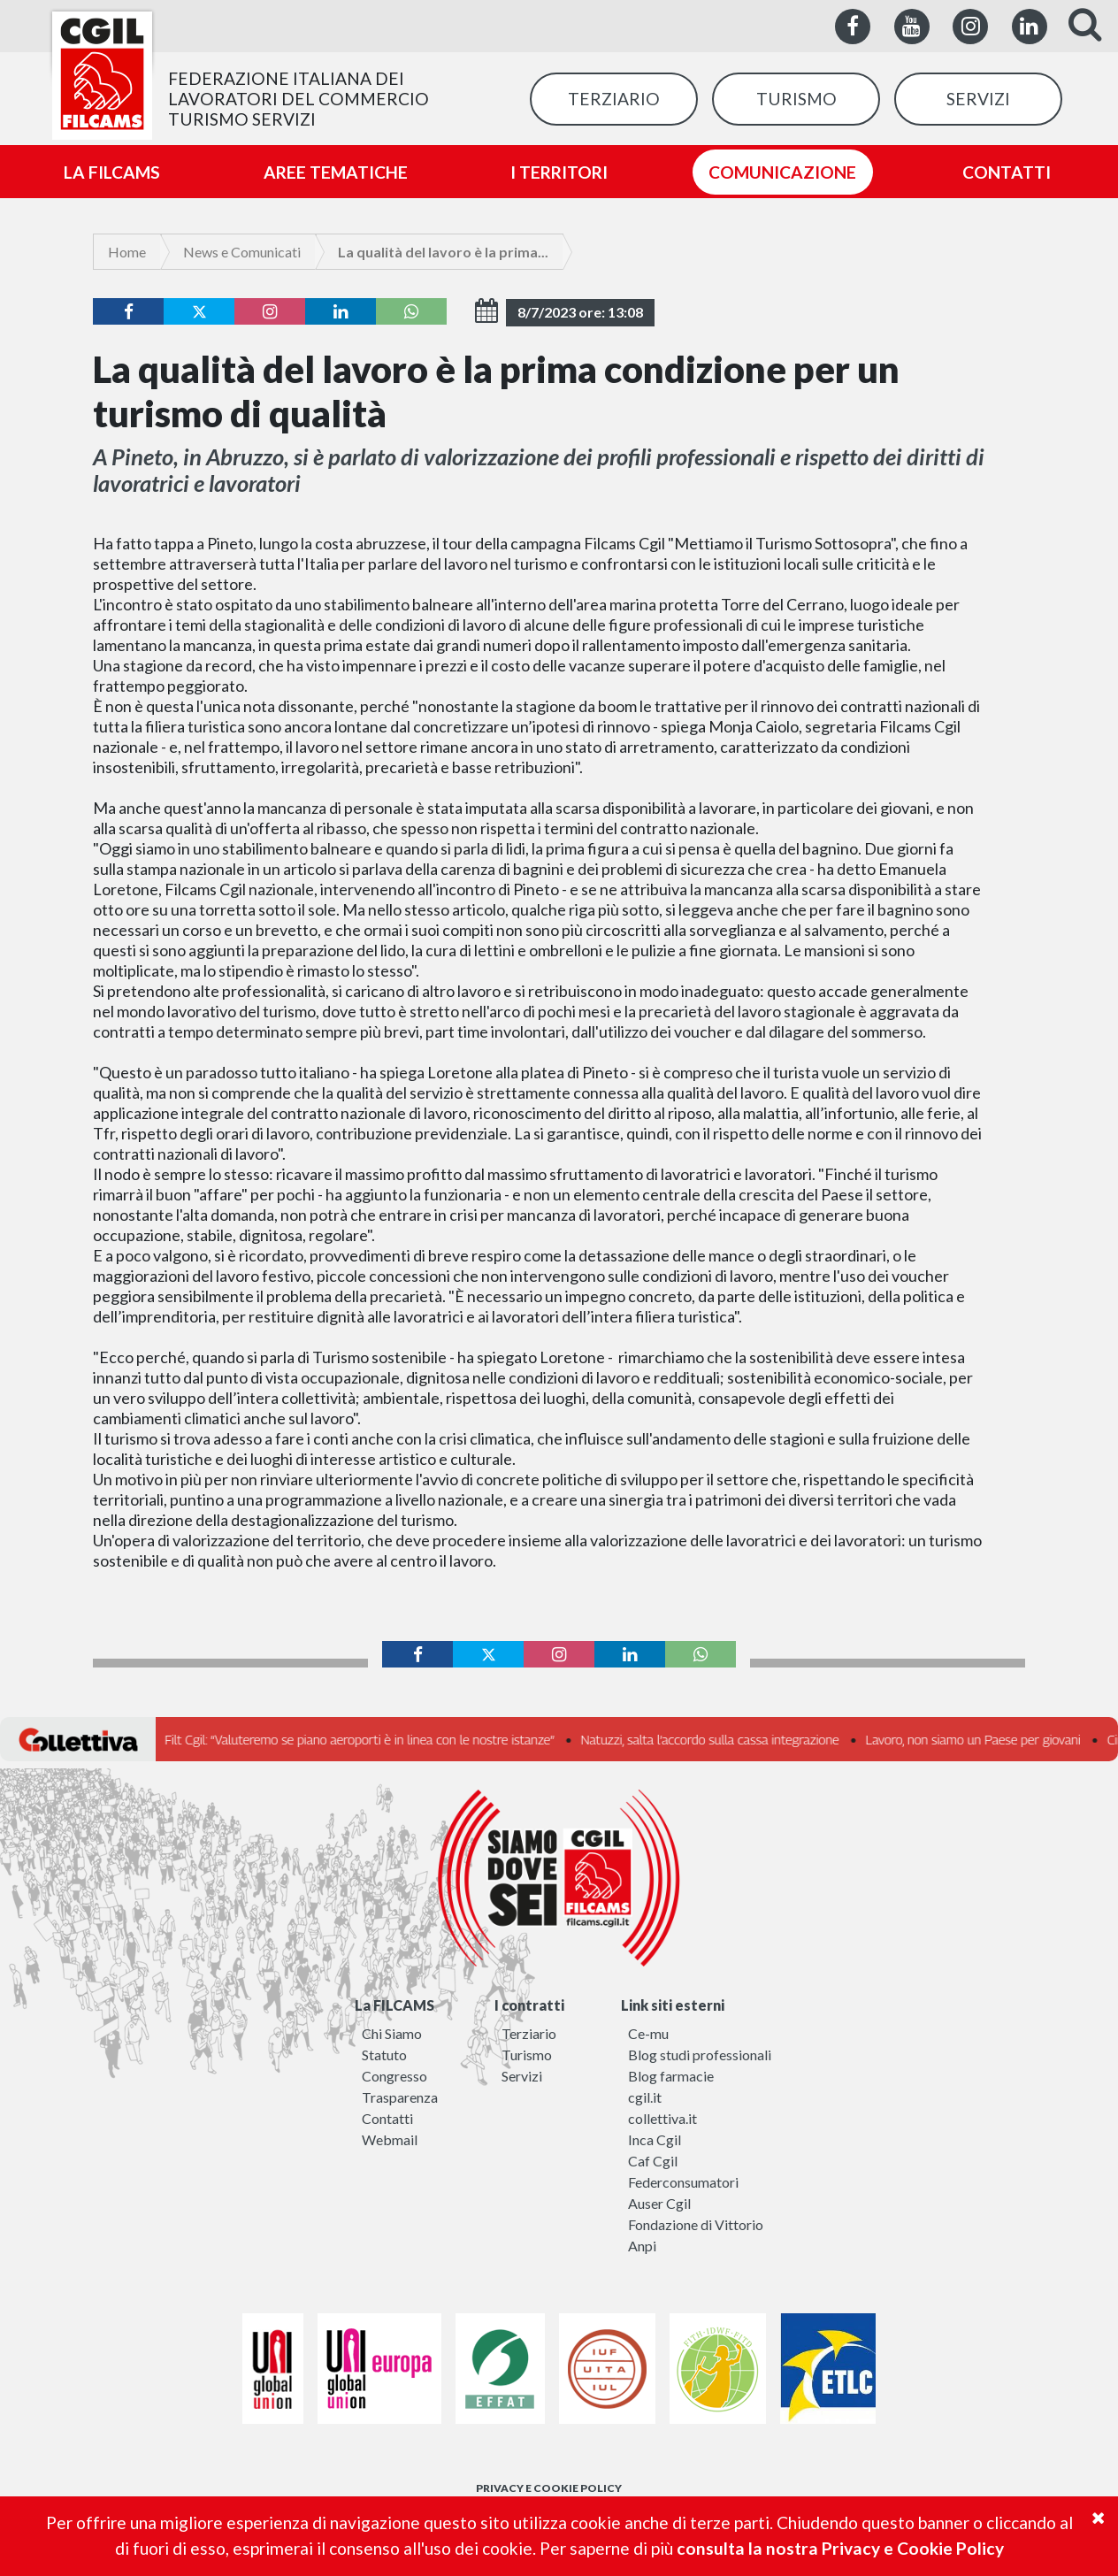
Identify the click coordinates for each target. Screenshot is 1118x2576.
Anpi (642, 2245)
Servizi (522, 2075)
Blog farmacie (671, 2075)
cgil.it (645, 2097)
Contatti (387, 2118)
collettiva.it (662, 2118)
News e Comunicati (242, 251)
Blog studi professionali (699, 2054)
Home (127, 251)
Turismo (527, 2054)
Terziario (529, 2033)
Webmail (389, 2139)
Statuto (384, 2054)
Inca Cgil (654, 2139)
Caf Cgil (653, 2160)
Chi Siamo (392, 2033)
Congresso (394, 2075)
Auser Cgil (659, 2203)
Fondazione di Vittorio (695, 2224)
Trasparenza (400, 2097)
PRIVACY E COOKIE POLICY (549, 2488)
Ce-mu (648, 2033)
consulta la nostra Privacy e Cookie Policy (840, 2548)
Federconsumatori (683, 2182)
